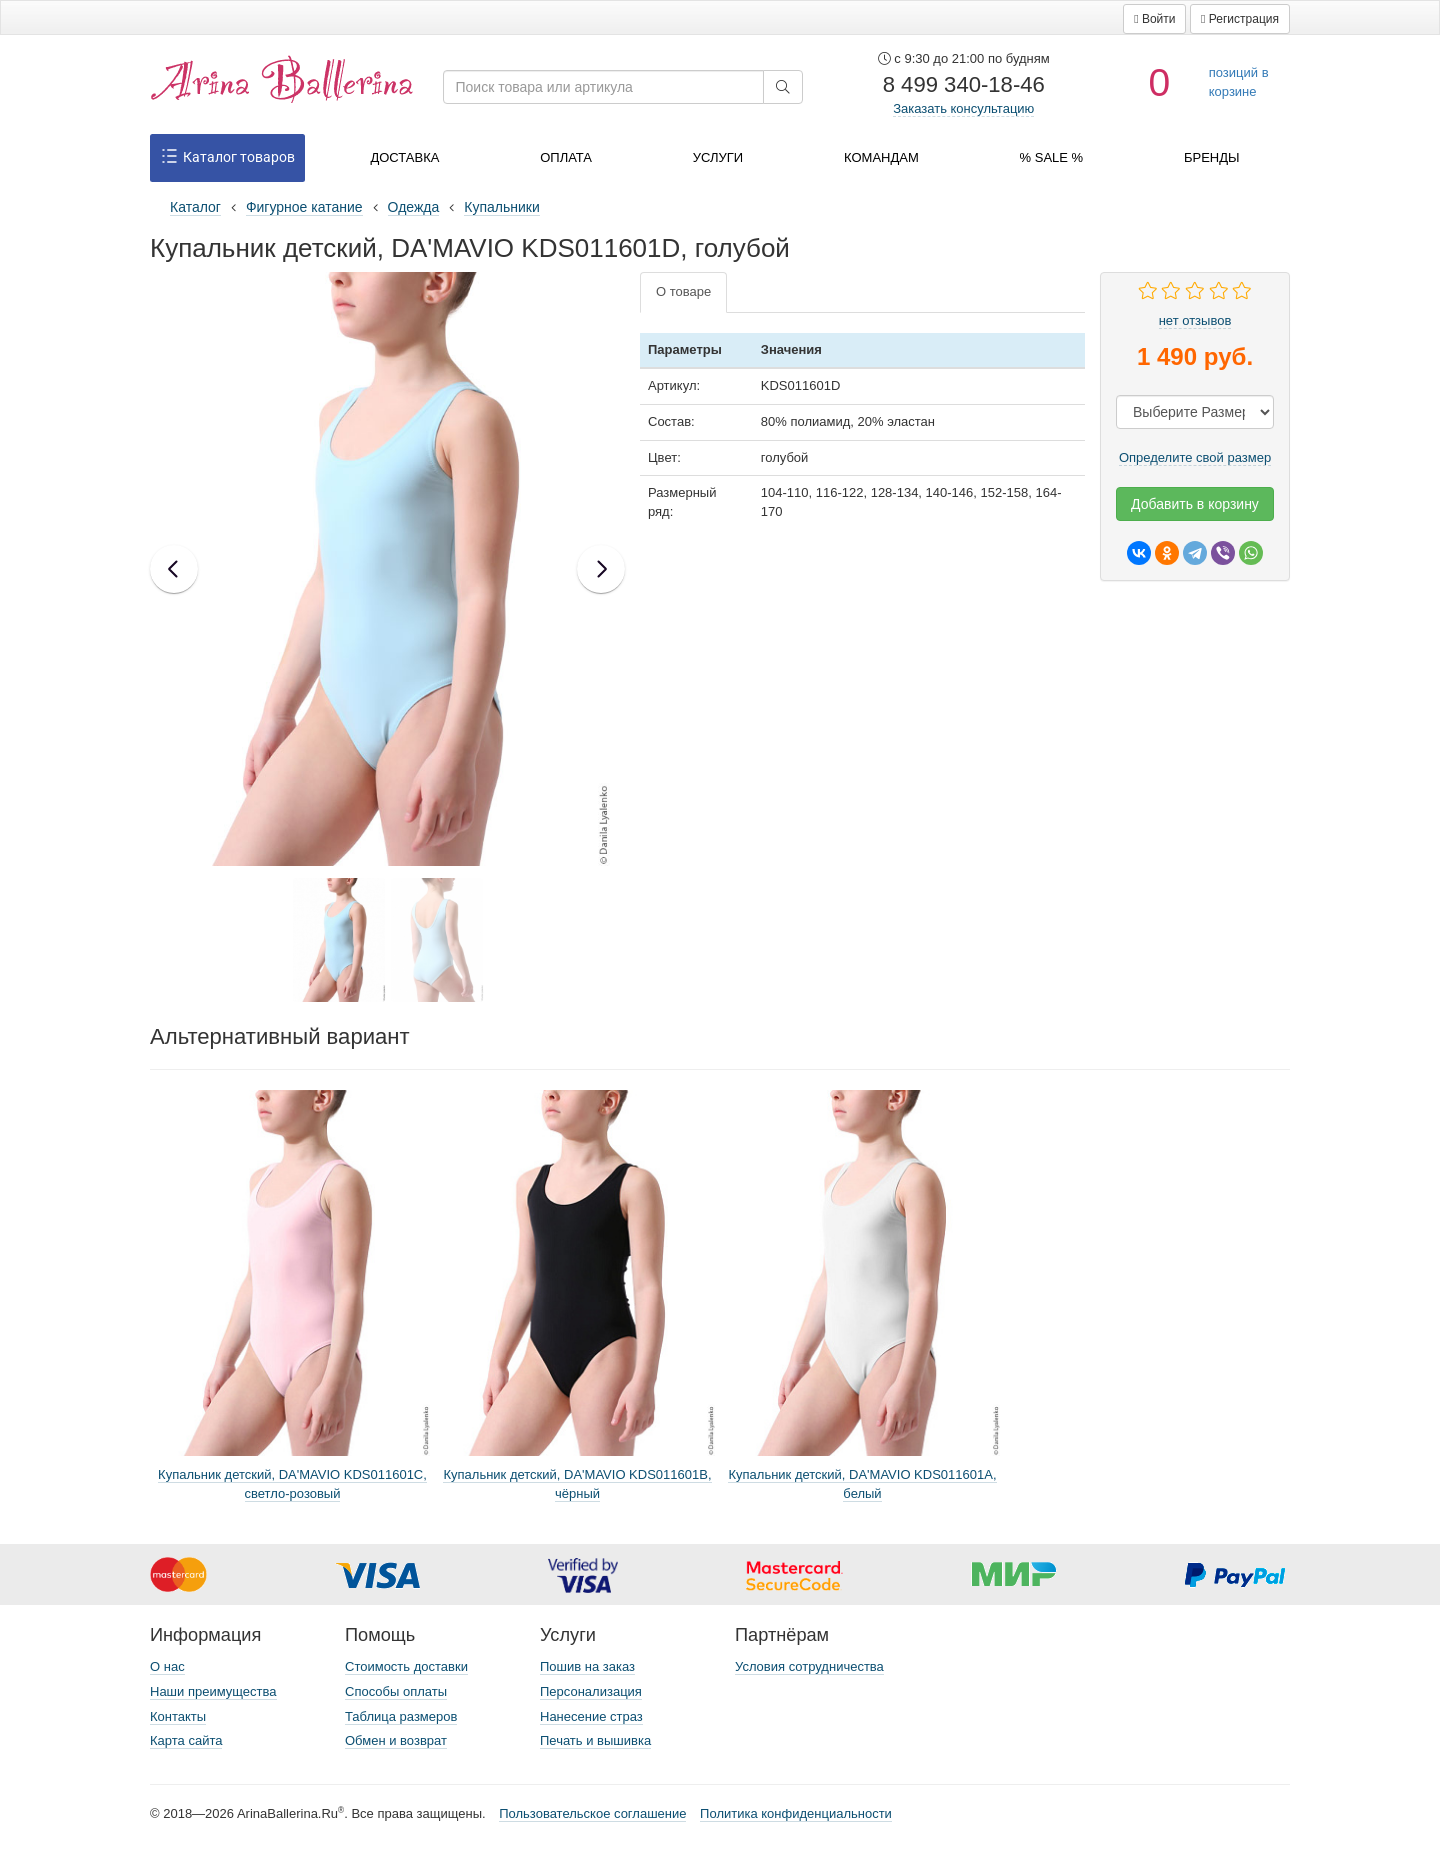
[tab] (683, 292)
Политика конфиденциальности (796, 1813)
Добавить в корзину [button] (1195, 504)
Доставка (404, 157)
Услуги (718, 157)
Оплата (566, 157)
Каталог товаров (227, 158)
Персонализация (591, 1691)
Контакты (178, 1716)
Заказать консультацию (963, 108)
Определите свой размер (1195, 457)
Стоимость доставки (406, 1666)
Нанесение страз (591, 1716)
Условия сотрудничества (809, 1666)
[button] (1154, 19)
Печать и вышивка (595, 1740)
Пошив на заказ (587, 1666)
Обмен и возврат (396, 1740)
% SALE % (1052, 157)
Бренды (1212, 157)
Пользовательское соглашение (592, 1813)
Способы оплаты (396, 1691)
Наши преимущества (213, 1691)
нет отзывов (1195, 320)
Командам (881, 157)
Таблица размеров (401, 1716)
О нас (167, 1666)
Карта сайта (186, 1740)
